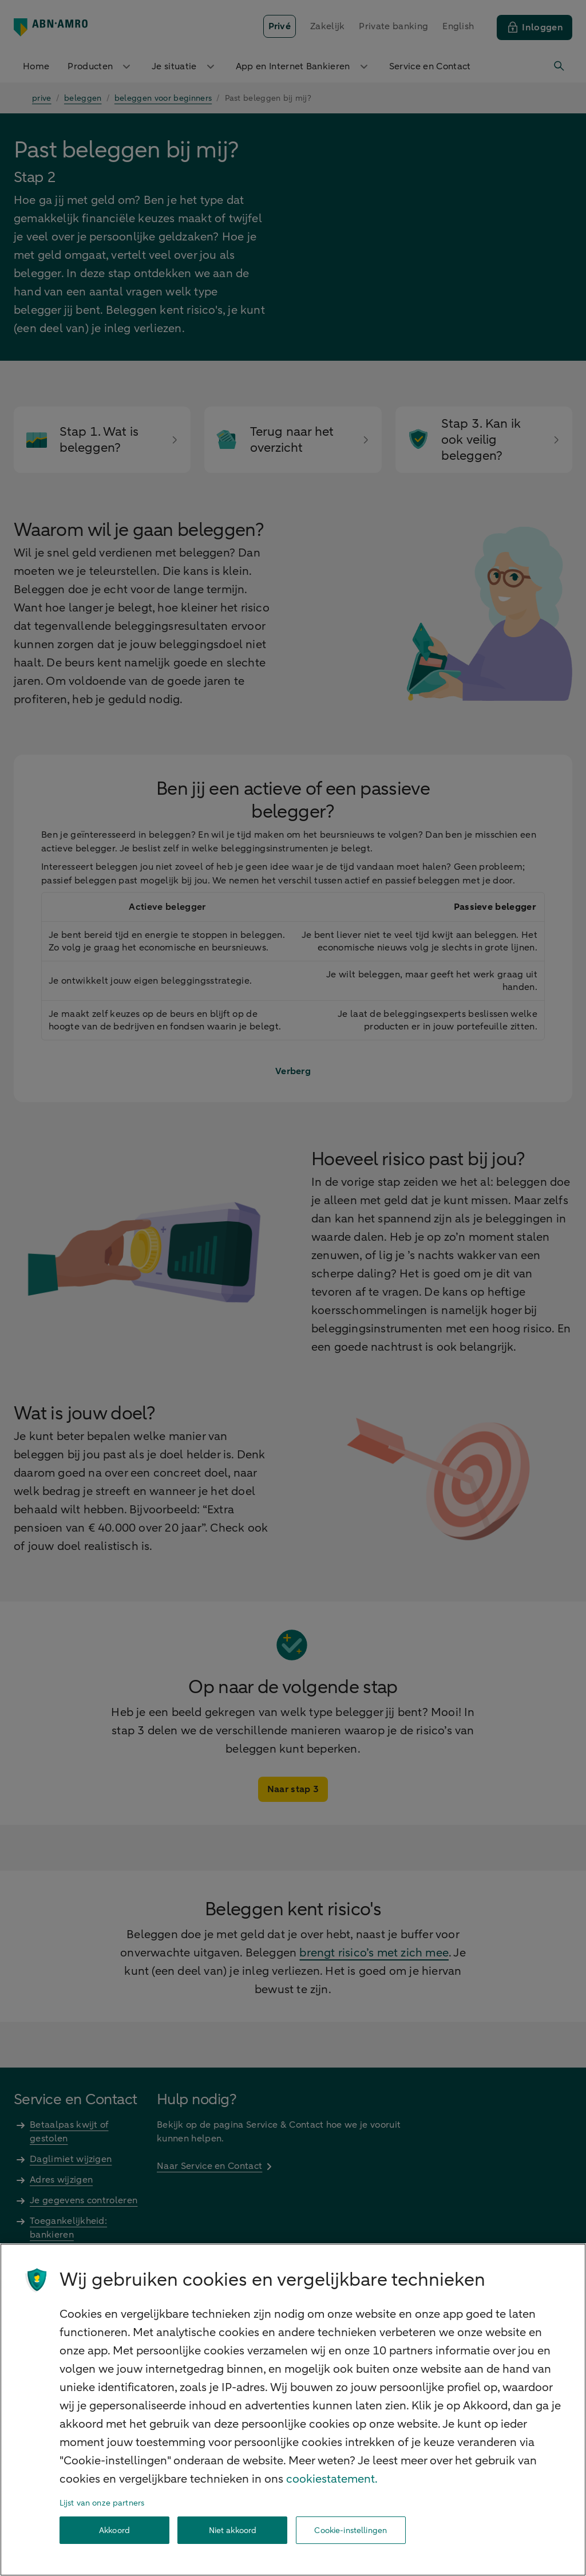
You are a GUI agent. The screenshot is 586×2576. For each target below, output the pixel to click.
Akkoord (114, 2530)
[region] (293, 2409)
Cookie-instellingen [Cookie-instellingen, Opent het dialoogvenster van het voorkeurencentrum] (350, 2530)
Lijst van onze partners (102, 2503)
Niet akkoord (233, 2530)
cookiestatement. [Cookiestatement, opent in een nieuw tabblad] (332, 2479)
